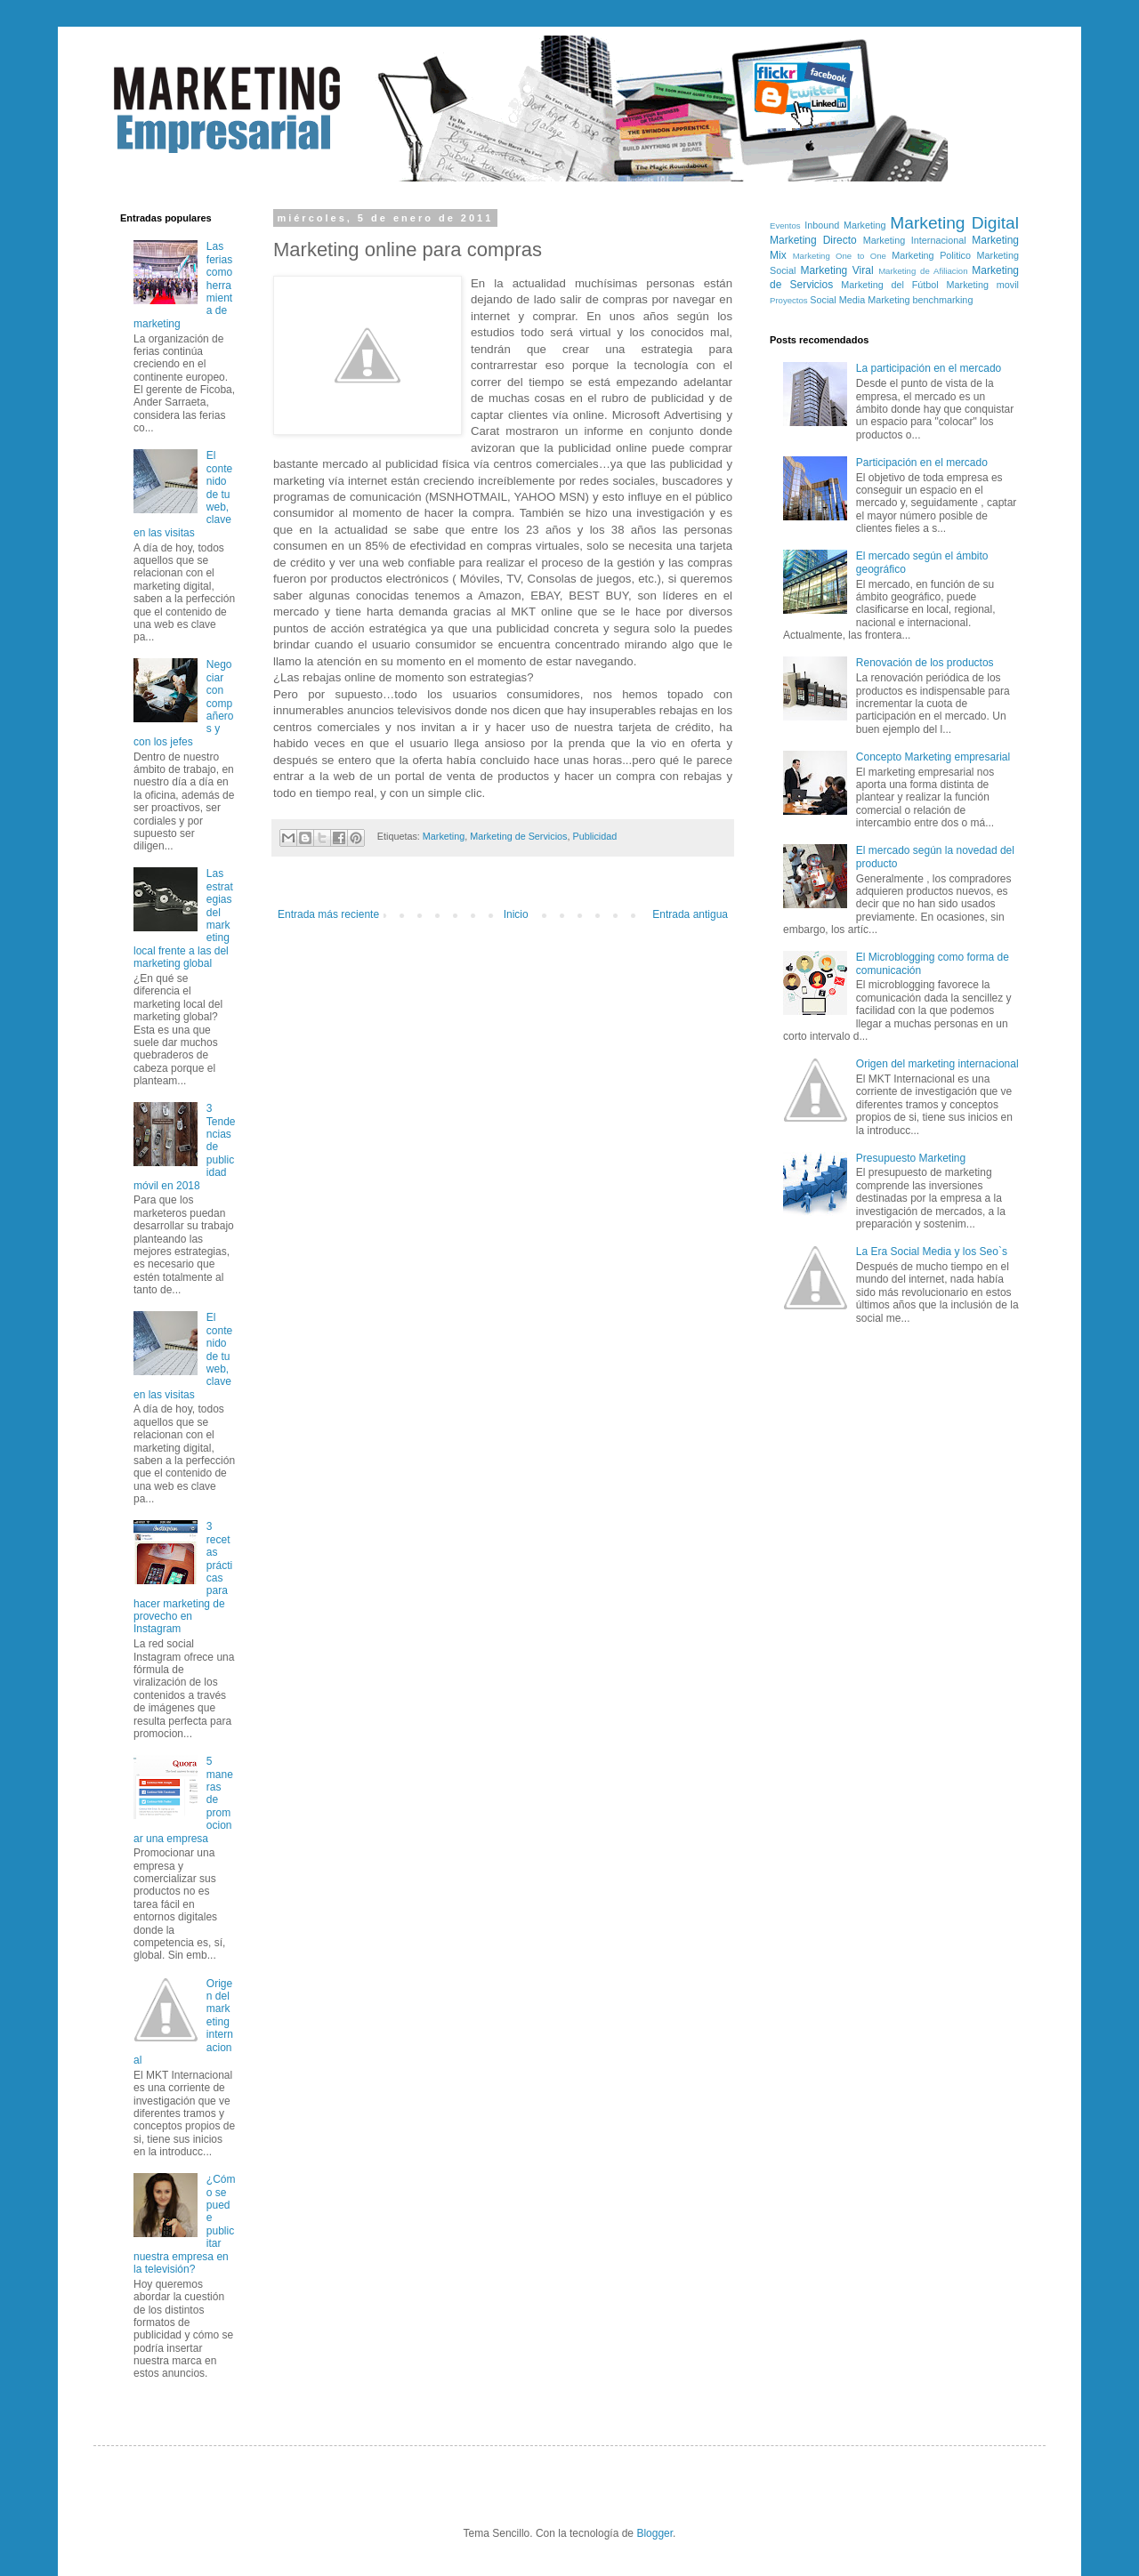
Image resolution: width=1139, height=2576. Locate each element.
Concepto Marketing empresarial (933, 757)
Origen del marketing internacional (937, 1064)
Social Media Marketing (859, 299)
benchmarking (943, 299)
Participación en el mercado (922, 462)
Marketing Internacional (914, 240)
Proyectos (789, 300)
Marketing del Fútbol (889, 284)
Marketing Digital (954, 222)
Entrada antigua (690, 914)
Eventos (785, 225)
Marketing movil (983, 284)
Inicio (516, 914)
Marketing (443, 836)
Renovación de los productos (925, 662)
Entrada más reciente (328, 914)
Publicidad (594, 836)
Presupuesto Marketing (910, 1158)
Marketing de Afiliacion (922, 271)
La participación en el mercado (928, 368)
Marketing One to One (839, 256)
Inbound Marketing (844, 225)
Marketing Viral (837, 270)
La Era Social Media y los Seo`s (931, 1251)
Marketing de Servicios (518, 836)
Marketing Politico (931, 255)
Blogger (654, 2533)
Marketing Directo (813, 240)
